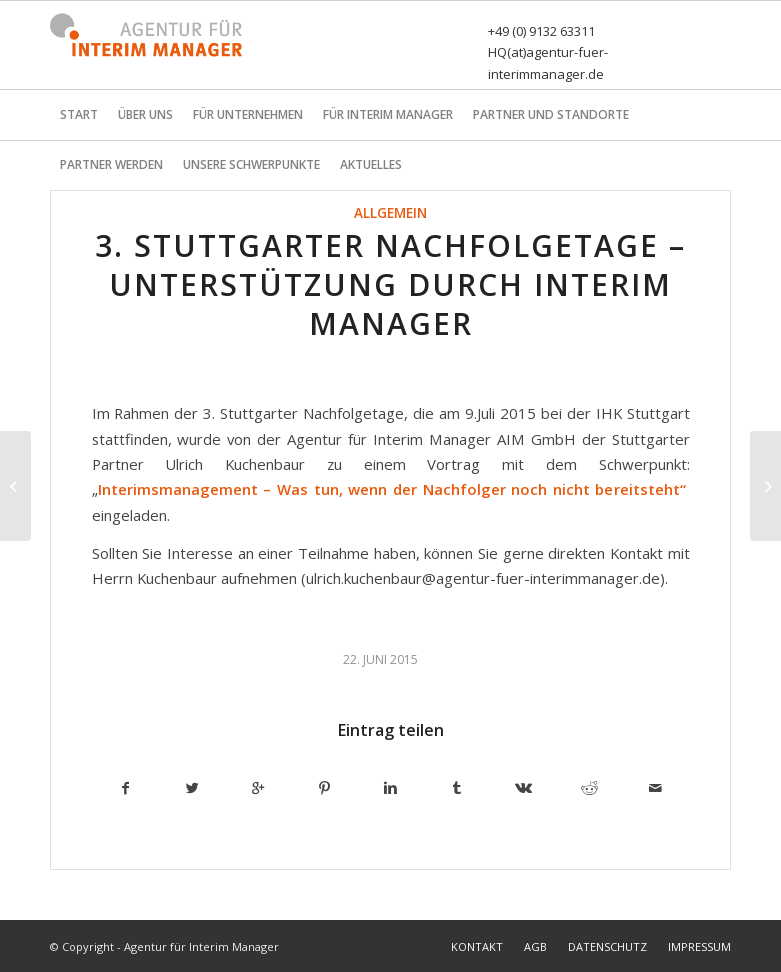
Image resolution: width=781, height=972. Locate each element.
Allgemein (390, 213)
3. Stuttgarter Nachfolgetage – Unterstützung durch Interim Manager (390, 284)
